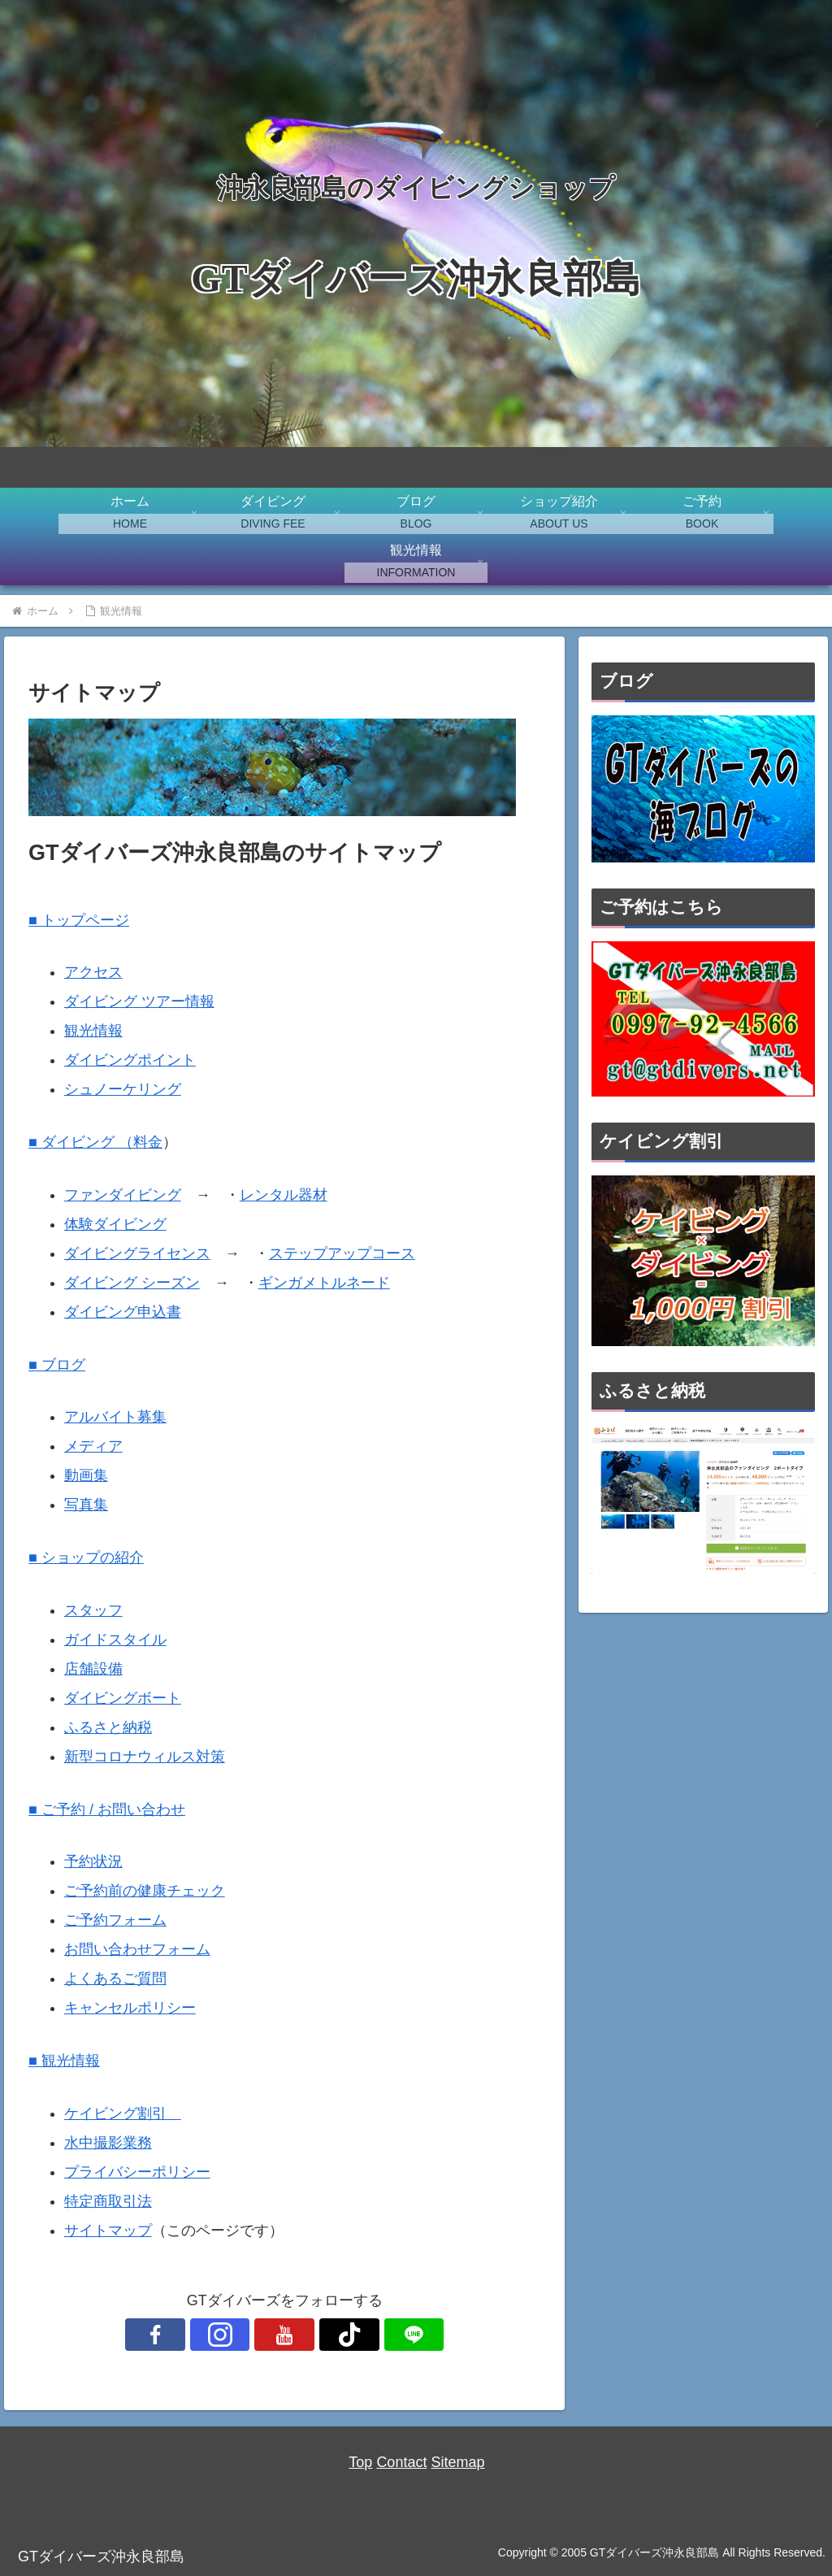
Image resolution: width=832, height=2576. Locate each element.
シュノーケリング (122, 1089)
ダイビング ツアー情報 (139, 1001)
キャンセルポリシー (130, 2008)
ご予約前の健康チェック (144, 1891)
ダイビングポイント (130, 1060)
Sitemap (457, 2462)
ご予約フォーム (115, 1920)
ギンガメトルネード (324, 1283)
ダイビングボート (122, 1698)
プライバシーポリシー (137, 2172)
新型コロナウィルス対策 (144, 1756)
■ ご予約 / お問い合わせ (106, 1809)
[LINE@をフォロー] (359, 2334)
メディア (93, 1446)
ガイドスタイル (115, 1639)
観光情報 (93, 1031)
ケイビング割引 (122, 2113)
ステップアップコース (342, 1253)
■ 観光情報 (64, 2061)
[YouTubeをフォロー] (284, 2334)
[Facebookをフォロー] (209, 2334)
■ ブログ (56, 1365)
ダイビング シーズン (132, 1283)
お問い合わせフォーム (137, 1949)
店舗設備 (93, 1669)
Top (360, 2462)
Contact (401, 2462)
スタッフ (93, 1610)
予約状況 (93, 1861)
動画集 (86, 1475)
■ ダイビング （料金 (95, 1142)
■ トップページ (78, 920)
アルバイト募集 (115, 1417)
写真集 (86, 1505)
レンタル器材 (283, 1195)
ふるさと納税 (108, 1727)
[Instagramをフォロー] (247, 2334)
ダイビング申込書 (122, 1312)
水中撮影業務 (108, 2143)
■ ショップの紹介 (86, 1557)
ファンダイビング (122, 1195)
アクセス (93, 972)
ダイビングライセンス (137, 1253)
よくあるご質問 (115, 1978)
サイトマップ (108, 2230)
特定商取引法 (108, 2201)
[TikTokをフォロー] (322, 2334)
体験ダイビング (115, 1224)
